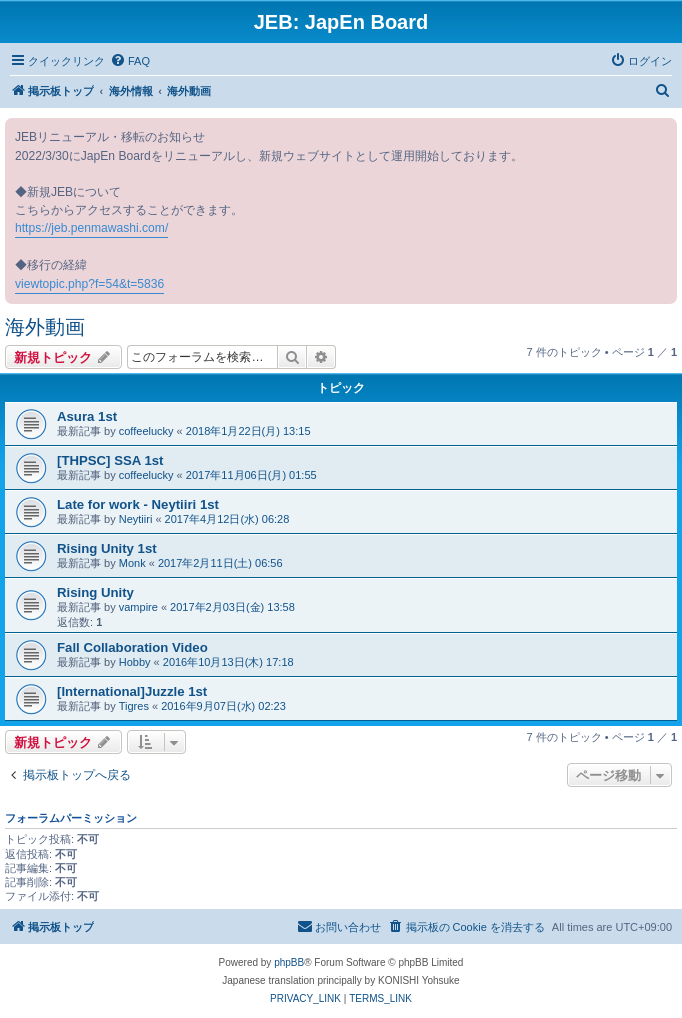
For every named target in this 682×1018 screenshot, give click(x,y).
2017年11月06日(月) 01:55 (251, 475)
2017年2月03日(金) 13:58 (232, 607)
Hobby (135, 662)
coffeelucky (146, 431)
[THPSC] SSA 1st (110, 460)
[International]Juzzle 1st (132, 691)
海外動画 (45, 327)
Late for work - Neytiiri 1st (138, 504)
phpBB (289, 962)
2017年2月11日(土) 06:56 (220, 563)
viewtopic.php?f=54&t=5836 (89, 284)
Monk (132, 563)
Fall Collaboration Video (132, 647)
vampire (138, 607)
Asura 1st (87, 416)
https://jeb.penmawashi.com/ (91, 228)
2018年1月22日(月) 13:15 (248, 431)
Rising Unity (95, 592)
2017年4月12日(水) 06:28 (227, 519)
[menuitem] (130, 61)
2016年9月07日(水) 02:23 (223, 706)
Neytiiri (136, 519)
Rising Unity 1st (107, 548)
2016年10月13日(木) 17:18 (228, 662)
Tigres (134, 706)
